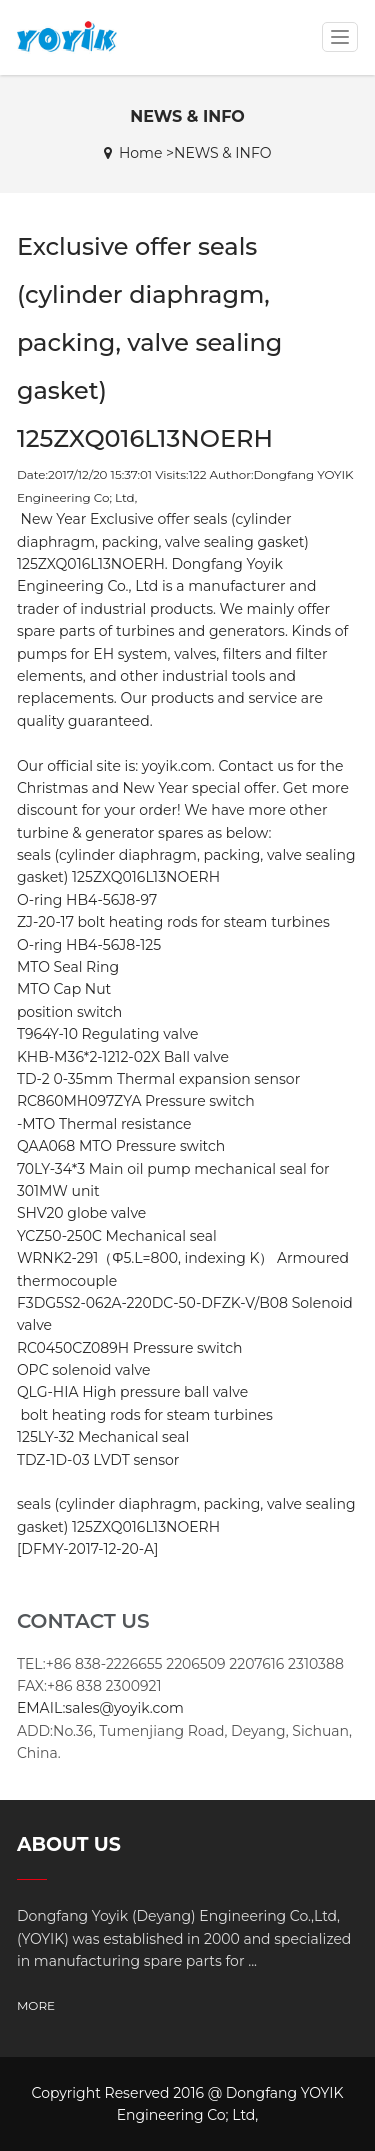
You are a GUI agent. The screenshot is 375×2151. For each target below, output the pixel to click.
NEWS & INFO (222, 153)
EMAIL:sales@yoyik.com (100, 1708)
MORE (36, 2005)
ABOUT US (69, 1844)
